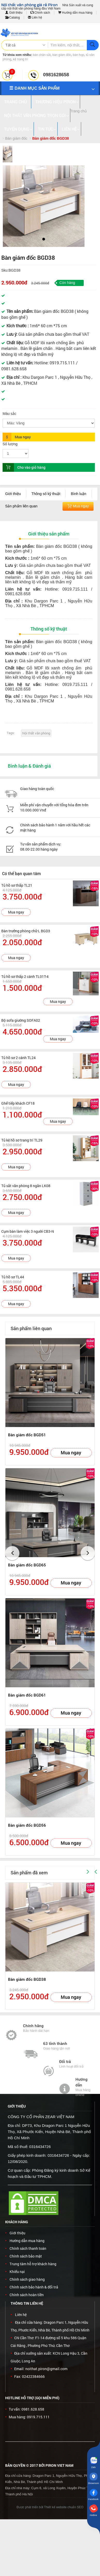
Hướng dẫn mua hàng (75, 12)
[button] (11, 205)
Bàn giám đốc (16, 138)
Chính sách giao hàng (27, 2279)
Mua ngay (16, 912)
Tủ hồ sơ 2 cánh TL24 (18, 1057)
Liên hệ (35, 17)
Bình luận (78, 494)
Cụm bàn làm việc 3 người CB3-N (27, 1231)
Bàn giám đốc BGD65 (27, 1564)
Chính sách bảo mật (26, 2256)
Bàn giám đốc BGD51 (27, 1434)
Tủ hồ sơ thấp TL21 (16, 885)
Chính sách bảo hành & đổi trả (34, 2287)
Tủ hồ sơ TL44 (12, 1276)
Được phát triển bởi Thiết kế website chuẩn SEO (50, 2507)
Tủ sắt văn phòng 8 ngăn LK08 (25, 1185)
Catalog (12, 17)
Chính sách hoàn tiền (27, 2294)
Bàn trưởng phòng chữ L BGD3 (25, 930)
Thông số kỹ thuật (46, 494)
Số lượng (10, 444)
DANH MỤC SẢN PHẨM (34, 88)
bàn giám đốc (61, 55)
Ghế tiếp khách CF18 (18, 1103)
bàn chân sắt (42, 55)
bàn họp (78, 55)
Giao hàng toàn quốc (37, 788)
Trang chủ (78, 111)
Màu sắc (9, 414)
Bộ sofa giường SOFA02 (20, 1020)
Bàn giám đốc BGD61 (27, 1695)
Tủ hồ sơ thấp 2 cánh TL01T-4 (25, 976)
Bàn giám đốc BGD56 (27, 1825)
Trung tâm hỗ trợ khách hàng (33, 2263)
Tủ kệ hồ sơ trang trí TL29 (21, 1140)
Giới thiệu (13, 12)
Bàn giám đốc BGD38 (27, 1979)
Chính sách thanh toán (28, 2248)
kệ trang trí (20, 59)
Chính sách (40, 12)
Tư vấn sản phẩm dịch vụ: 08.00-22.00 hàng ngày (40, 847)
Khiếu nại (17, 2271)
